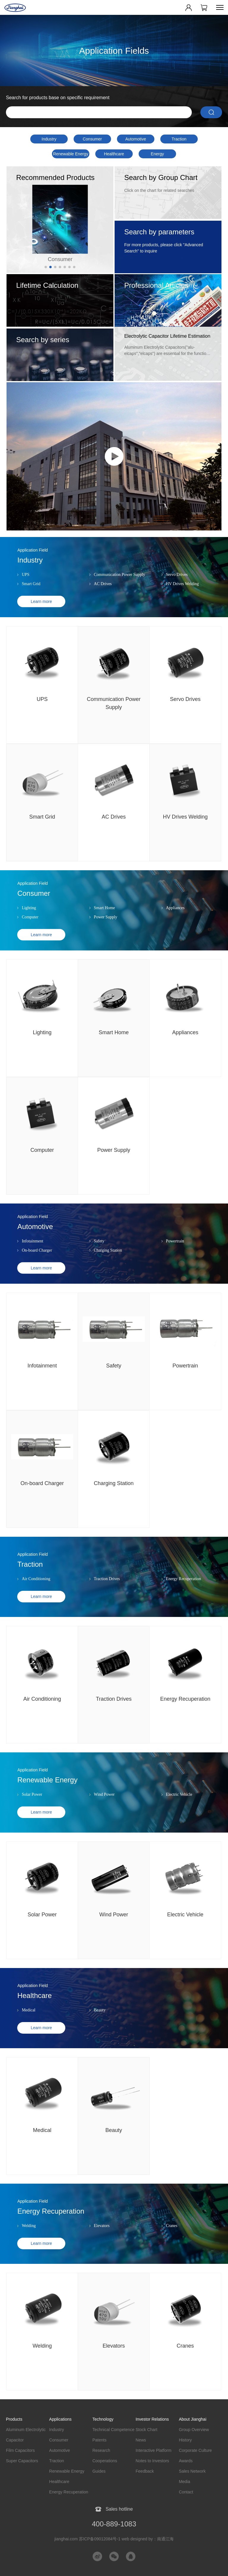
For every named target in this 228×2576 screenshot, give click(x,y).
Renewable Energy (70, 153)
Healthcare (114, 153)
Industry (49, 139)
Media (184, 2481)
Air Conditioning (36, 1590)
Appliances (175, 919)
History (185, 2440)
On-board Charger (37, 1261)
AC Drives (103, 595)
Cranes (172, 2236)
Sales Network (192, 2471)
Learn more (41, 612)
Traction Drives (107, 1590)
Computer (30, 928)
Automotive (135, 139)
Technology (102, 2419)
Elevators (102, 2236)
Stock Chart (146, 2429)
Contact (186, 2492)
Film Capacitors (20, 2450)
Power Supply (105, 928)
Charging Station (108, 1261)
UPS (25, 585)
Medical (28, 2021)
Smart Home (104, 919)
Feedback (145, 2471)
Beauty (100, 2021)
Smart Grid (31, 595)
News (141, 2440)
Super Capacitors (22, 2460)
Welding (29, 2236)
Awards (185, 2460)
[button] (46, 267)
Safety (99, 1252)
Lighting (29, 919)
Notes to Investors (152, 2460)
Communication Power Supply (119, 585)
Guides (98, 2471)
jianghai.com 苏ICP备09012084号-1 (87, 2538)
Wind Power (104, 1805)
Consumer (92, 139)
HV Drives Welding (182, 595)
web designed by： (148, 2538)
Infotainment (32, 1252)
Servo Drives (177, 585)
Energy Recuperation (157, 154)
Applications (60, 2419)
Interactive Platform (154, 2450)
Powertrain (175, 1252)
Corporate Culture (195, 2450)
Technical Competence (113, 2429)
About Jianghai (192, 2419)
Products (14, 2419)
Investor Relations (152, 2419)
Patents (99, 2440)
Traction (179, 139)
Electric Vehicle (179, 1805)
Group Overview (194, 2429)
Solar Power (32, 1805)
